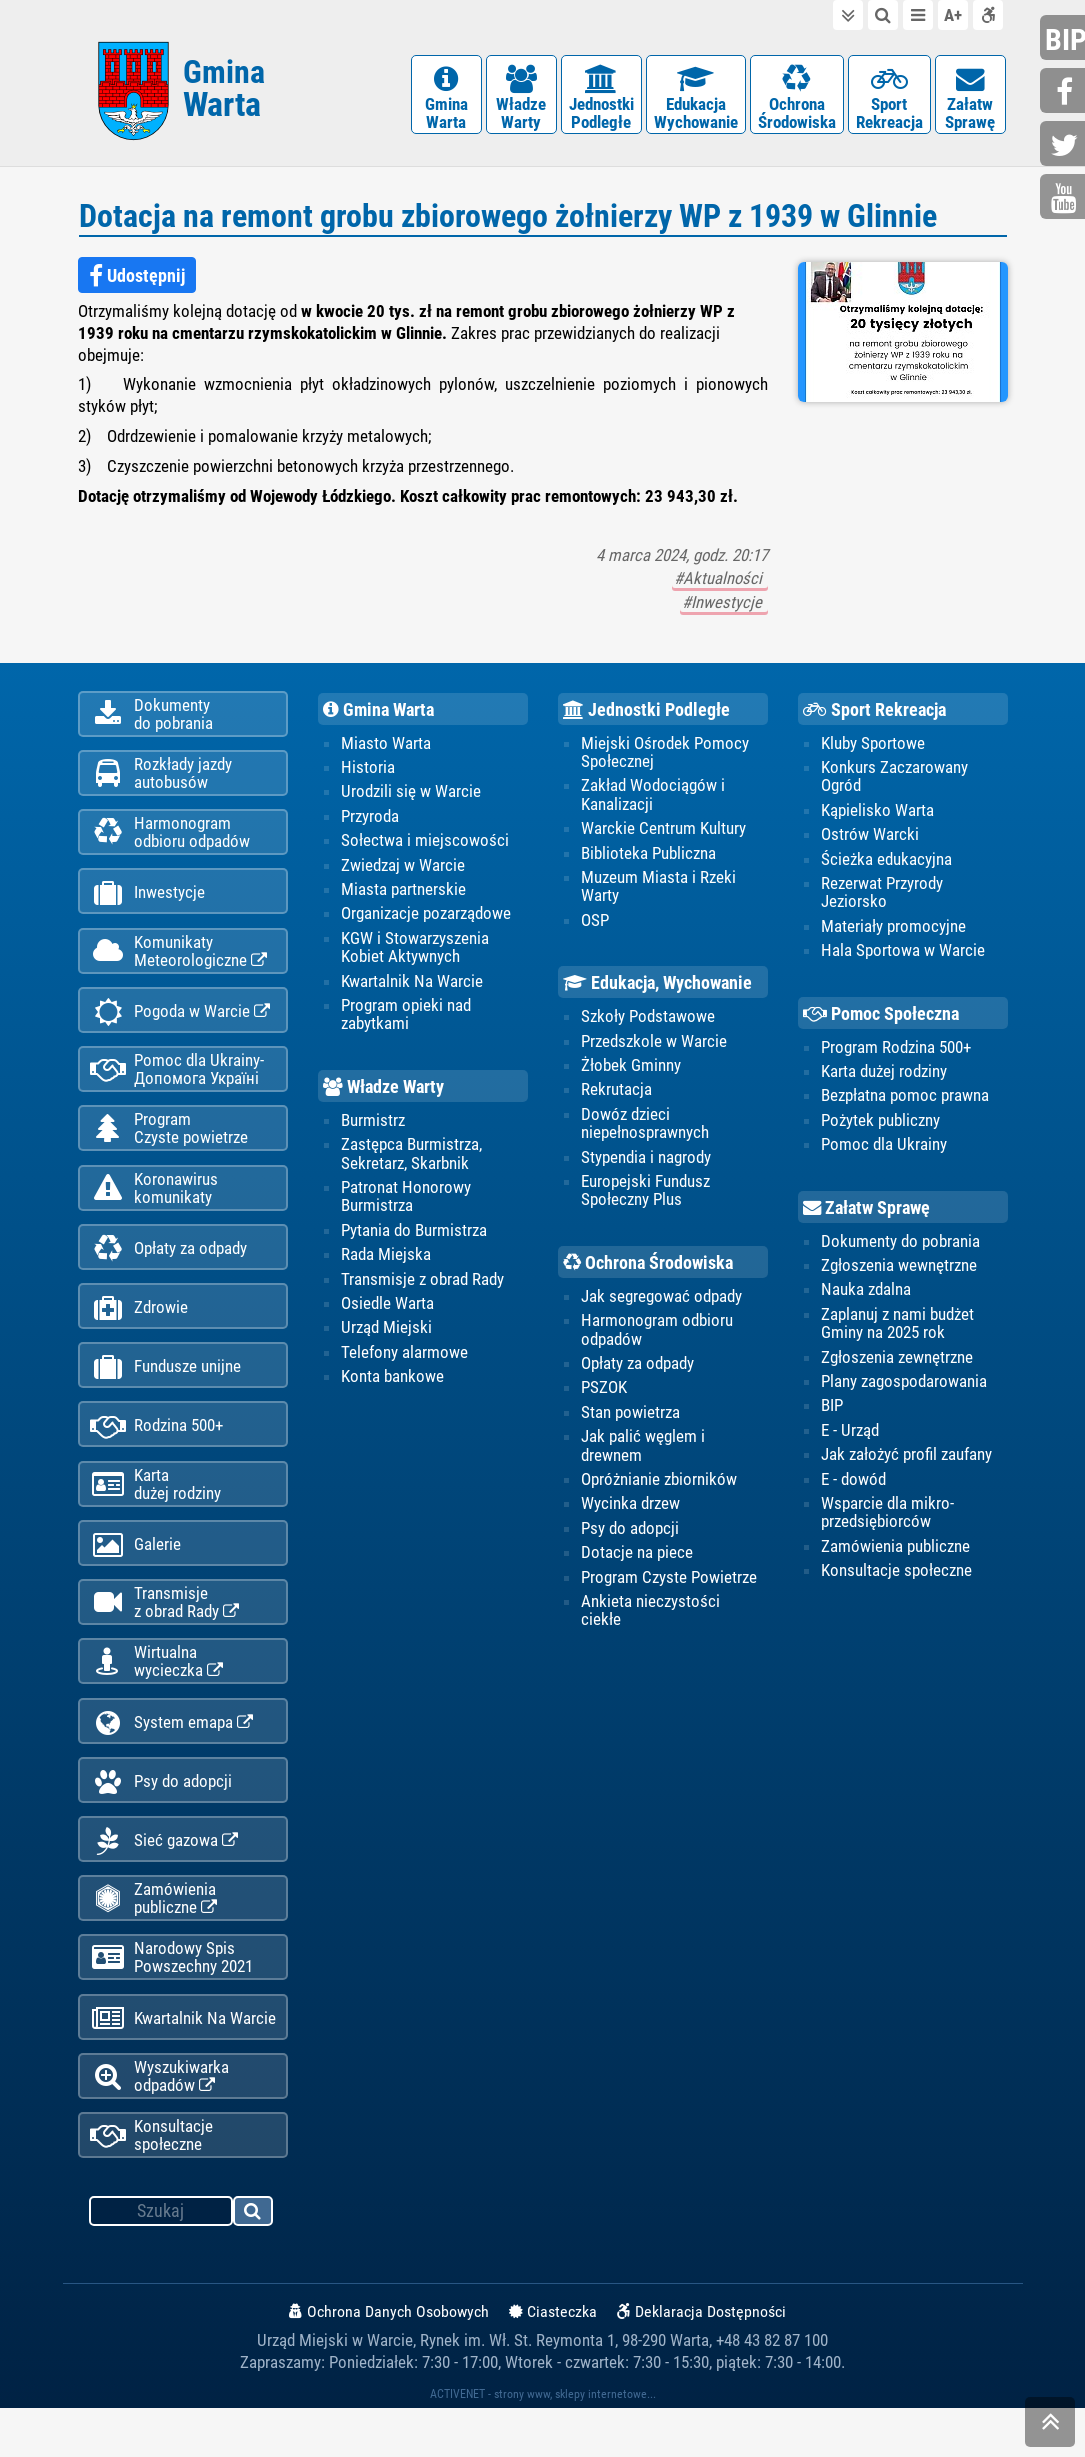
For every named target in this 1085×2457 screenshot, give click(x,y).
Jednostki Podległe (646, 714)
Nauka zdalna (866, 1296)
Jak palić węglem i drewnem (643, 1452)
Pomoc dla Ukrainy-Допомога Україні (177, 1086)
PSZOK (604, 1394)
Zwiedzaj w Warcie (403, 870)
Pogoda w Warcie (180, 1026)
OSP (595, 925)
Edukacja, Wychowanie (657, 989)
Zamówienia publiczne (153, 1940)
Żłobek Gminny (631, 1071)
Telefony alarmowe (404, 1358)
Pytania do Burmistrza (414, 1236)
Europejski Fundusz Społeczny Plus (645, 1196)
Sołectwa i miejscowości (425, 845)
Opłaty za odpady (168, 1270)
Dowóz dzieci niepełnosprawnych (645, 1129)
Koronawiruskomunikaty (154, 1208)
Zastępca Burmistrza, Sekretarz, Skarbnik (411, 1159)
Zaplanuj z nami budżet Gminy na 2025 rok (897, 1329)
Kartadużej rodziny (155, 1513)
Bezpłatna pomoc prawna (905, 1101)
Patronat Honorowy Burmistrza (406, 1202)
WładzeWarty (521, 99)
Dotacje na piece (637, 1559)
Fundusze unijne (165, 1392)
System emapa (171, 1758)
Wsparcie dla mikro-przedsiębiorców (887, 1519)
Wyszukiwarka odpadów (159, 2123)
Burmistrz (373, 1126)
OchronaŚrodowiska (797, 99)
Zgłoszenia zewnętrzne (897, 1363)
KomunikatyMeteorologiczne (178, 964)
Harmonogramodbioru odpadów (170, 842)
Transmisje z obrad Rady (422, 1285)
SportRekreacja (889, 99)
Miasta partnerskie (403, 894)
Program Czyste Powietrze (669, 1584)
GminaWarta (446, 99)
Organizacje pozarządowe (426, 919)
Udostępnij (137, 280)
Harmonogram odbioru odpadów (657, 1336)
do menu (918, 15)
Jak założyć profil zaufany (906, 1461)
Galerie (135, 1575)
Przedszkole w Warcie (654, 1046)
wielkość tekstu (953, 15)
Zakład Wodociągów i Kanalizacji (653, 799)
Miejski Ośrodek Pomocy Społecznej (665, 756)
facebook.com (1065, 92)
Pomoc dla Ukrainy (884, 1150)
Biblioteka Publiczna (648, 858)
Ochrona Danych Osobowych (389, 2360)
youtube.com (1065, 198)
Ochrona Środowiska (648, 1269)
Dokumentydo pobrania (151, 720)
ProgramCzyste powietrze (169, 1147)
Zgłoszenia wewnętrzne (899, 1271)
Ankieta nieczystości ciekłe (650, 1617)
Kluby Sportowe (873, 747)
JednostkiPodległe (601, 99)
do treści (848, 15)
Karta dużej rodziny (884, 1077)
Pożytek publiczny (880, 1126)
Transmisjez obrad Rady (164, 1635)
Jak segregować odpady (661, 1302)
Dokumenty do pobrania (900, 1247)
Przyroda (370, 821)
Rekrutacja (616, 1095)
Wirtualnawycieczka (156, 1696)
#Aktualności (720, 583)
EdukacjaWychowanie (696, 99)
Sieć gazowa (164, 1880)
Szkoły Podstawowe (648, 1022)
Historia (368, 772)
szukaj (254, 2263)
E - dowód (853, 1485)
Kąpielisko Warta (877, 815)
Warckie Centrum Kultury (663, 833)
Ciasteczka (553, 2360)
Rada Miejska (386, 1260)
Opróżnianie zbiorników (659, 1486)
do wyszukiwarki (883, 15)
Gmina (224, 92)
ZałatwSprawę (970, 99)
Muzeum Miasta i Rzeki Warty (658, 891)
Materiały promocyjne (893, 931)
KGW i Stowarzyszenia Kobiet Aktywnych (415, 952)
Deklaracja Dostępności (701, 2360)
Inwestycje (147, 904)
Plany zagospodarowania (904, 1388)
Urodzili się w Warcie (411, 796)
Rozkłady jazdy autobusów (161, 781)
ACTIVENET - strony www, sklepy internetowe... (543, 2443)
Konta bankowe (392, 1383)
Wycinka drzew (630, 1510)
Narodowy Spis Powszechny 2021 (171, 2001)
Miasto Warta (386, 747)
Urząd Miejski (386, 1334)
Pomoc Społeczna (881, 1019)
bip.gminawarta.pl (1065, 39)
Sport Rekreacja (874, 714)
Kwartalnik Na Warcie (183, 2063)
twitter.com (1065, 145)
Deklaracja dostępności (988, 15)
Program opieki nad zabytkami (406, 1020)
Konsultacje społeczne (151, 2184)
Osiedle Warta (387, 1309)
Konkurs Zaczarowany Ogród (894, 781)
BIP (832, 1412)
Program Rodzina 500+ (896, 1052)
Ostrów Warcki (870, 839)
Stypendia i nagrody (646, 1163)
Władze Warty (383, 1093)
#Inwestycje (724, 606)
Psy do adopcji (161, 1819)
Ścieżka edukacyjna (886, 864)
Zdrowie (139, 1331)
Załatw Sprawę (866, 1214)
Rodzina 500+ (156, 1453)
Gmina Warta (378, 714)
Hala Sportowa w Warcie (903, 956)
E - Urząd (850, 1437)
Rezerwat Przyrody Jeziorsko (882, 897)
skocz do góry (1050, 2426)
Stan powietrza (630, 1419)
